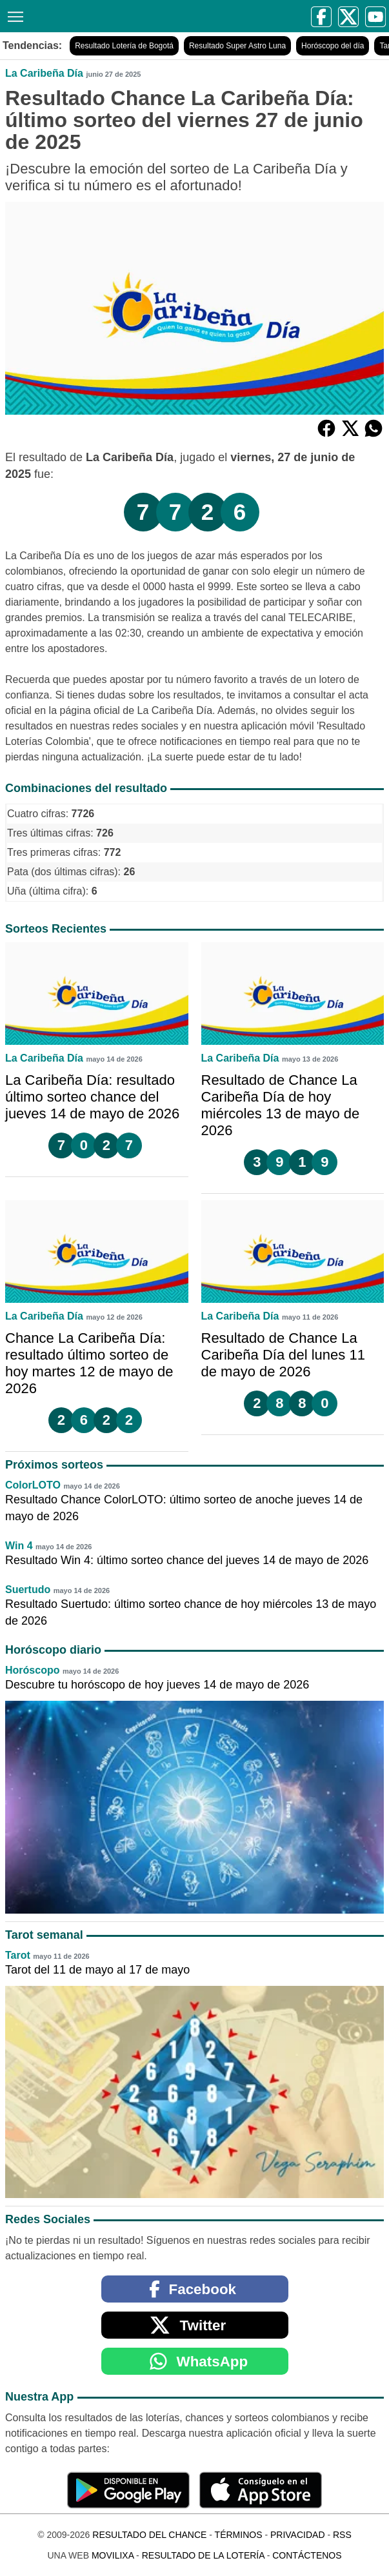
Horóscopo (32, 1670)
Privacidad (297, 2535)
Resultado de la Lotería (203, 2555)
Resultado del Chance (149, 2535)
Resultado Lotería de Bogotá (124, 45)
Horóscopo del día (332, 45)
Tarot (17, 1955)
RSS (342, 2535)
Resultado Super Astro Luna (237, 45)
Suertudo (27, 1589)
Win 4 (19, 1545)
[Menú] (13, 15)
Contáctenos (306, 2555)
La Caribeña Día (44, 73)
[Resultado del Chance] (130, 16)
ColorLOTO (33, 1485)
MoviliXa (113, 2555)
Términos (239, 2535)
